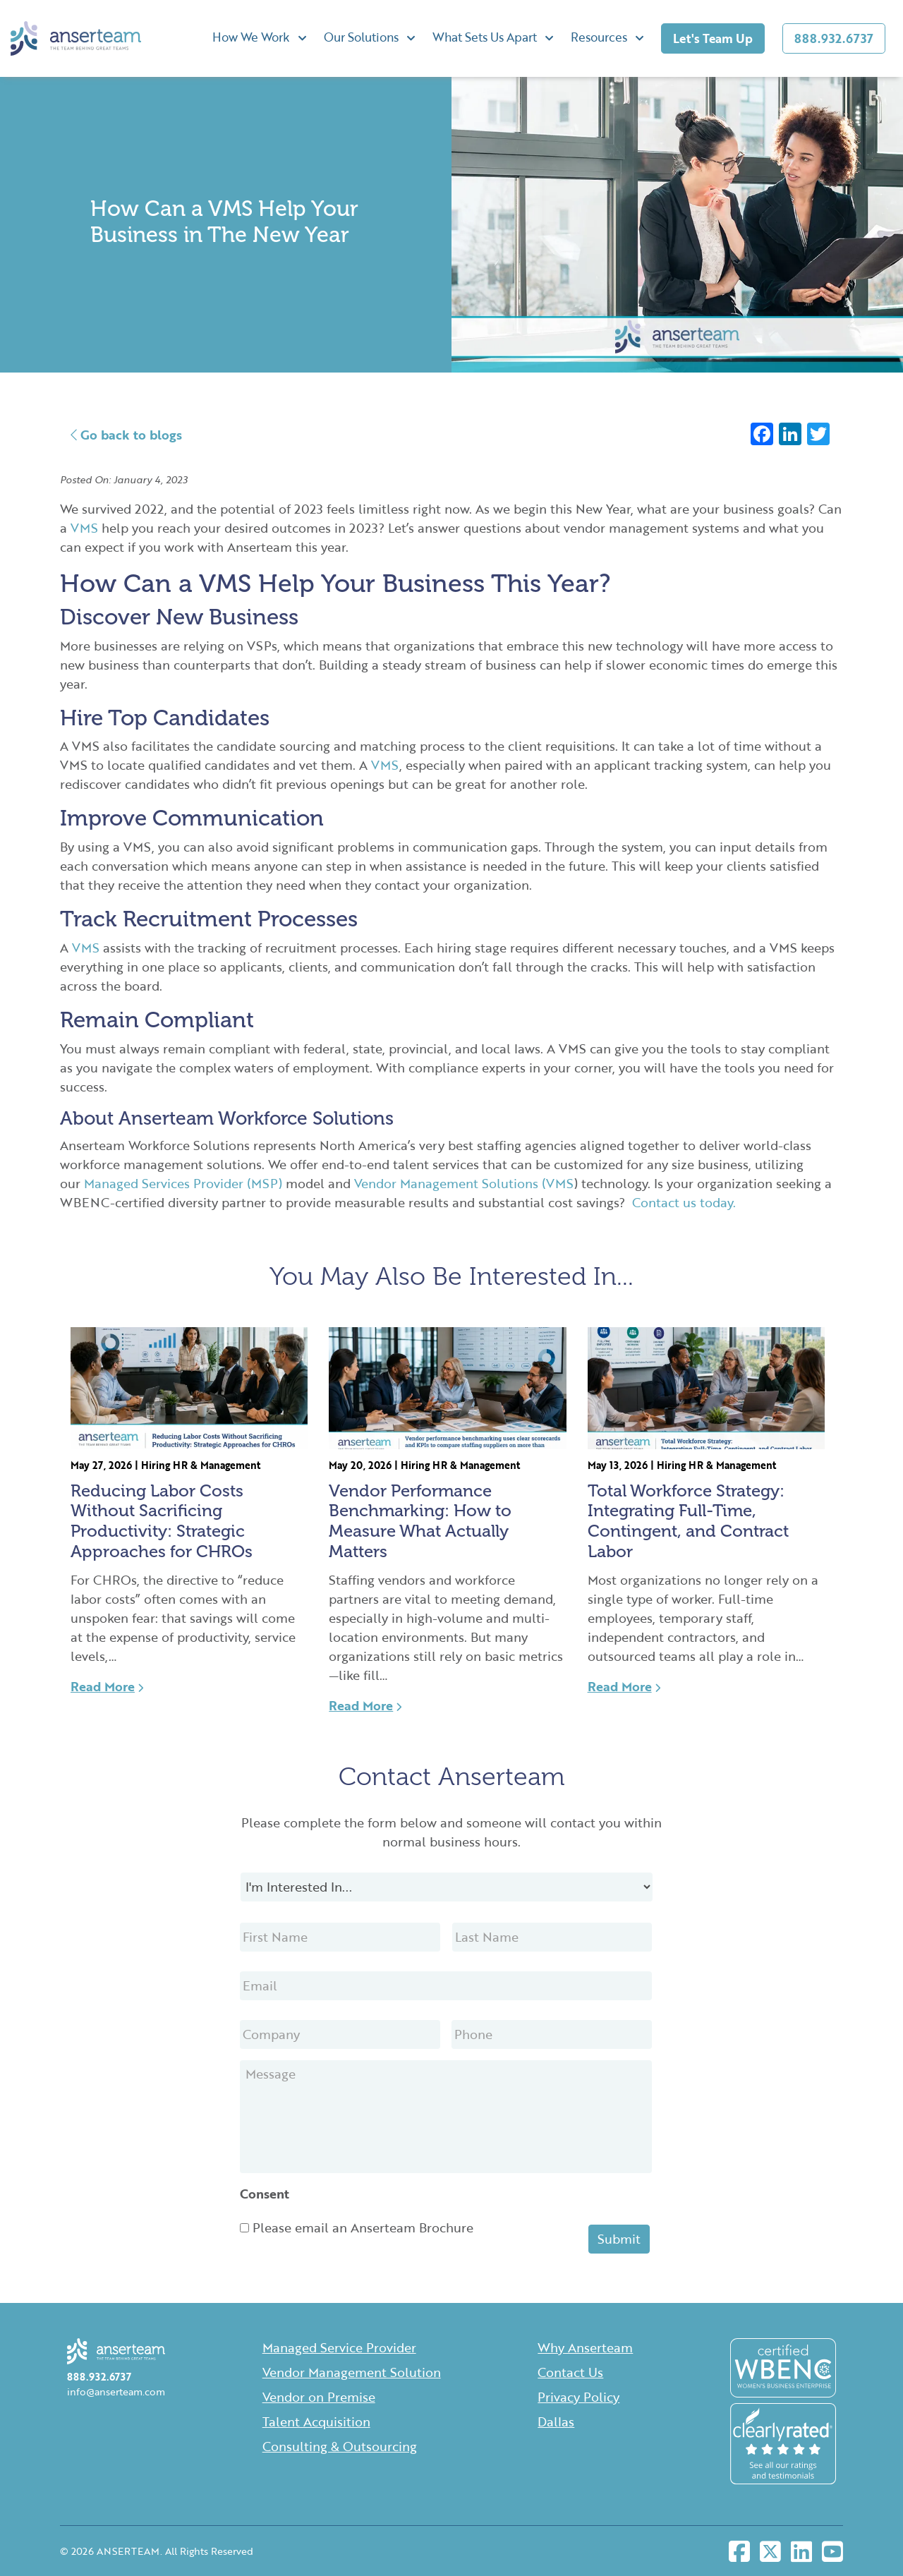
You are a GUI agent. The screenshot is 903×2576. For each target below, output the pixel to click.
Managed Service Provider (339, 2347)
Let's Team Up (713, 38)
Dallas (556, 2421)
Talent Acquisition (316, 2421)
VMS (82, 528)
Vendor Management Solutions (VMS (464, 1183)
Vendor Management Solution (351, 2372)
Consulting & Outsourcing (339, 2446)
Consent (264, 2194)
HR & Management (216, 1465)
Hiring (155, 1465)
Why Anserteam (585, 2347)
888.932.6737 (833, 38)
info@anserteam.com (116, 2391)
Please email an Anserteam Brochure (363, 2227)
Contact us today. (684, 1202)
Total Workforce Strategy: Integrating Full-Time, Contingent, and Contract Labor (688, 1520)
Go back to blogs (126, 434)
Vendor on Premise (318, 2397)
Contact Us (570, 2372)
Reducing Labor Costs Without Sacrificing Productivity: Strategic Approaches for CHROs (162, 1520)
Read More (107, 1686)
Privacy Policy (578, 2397)
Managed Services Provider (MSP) (183, 1183)
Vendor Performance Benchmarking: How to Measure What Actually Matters (420, 1520)
